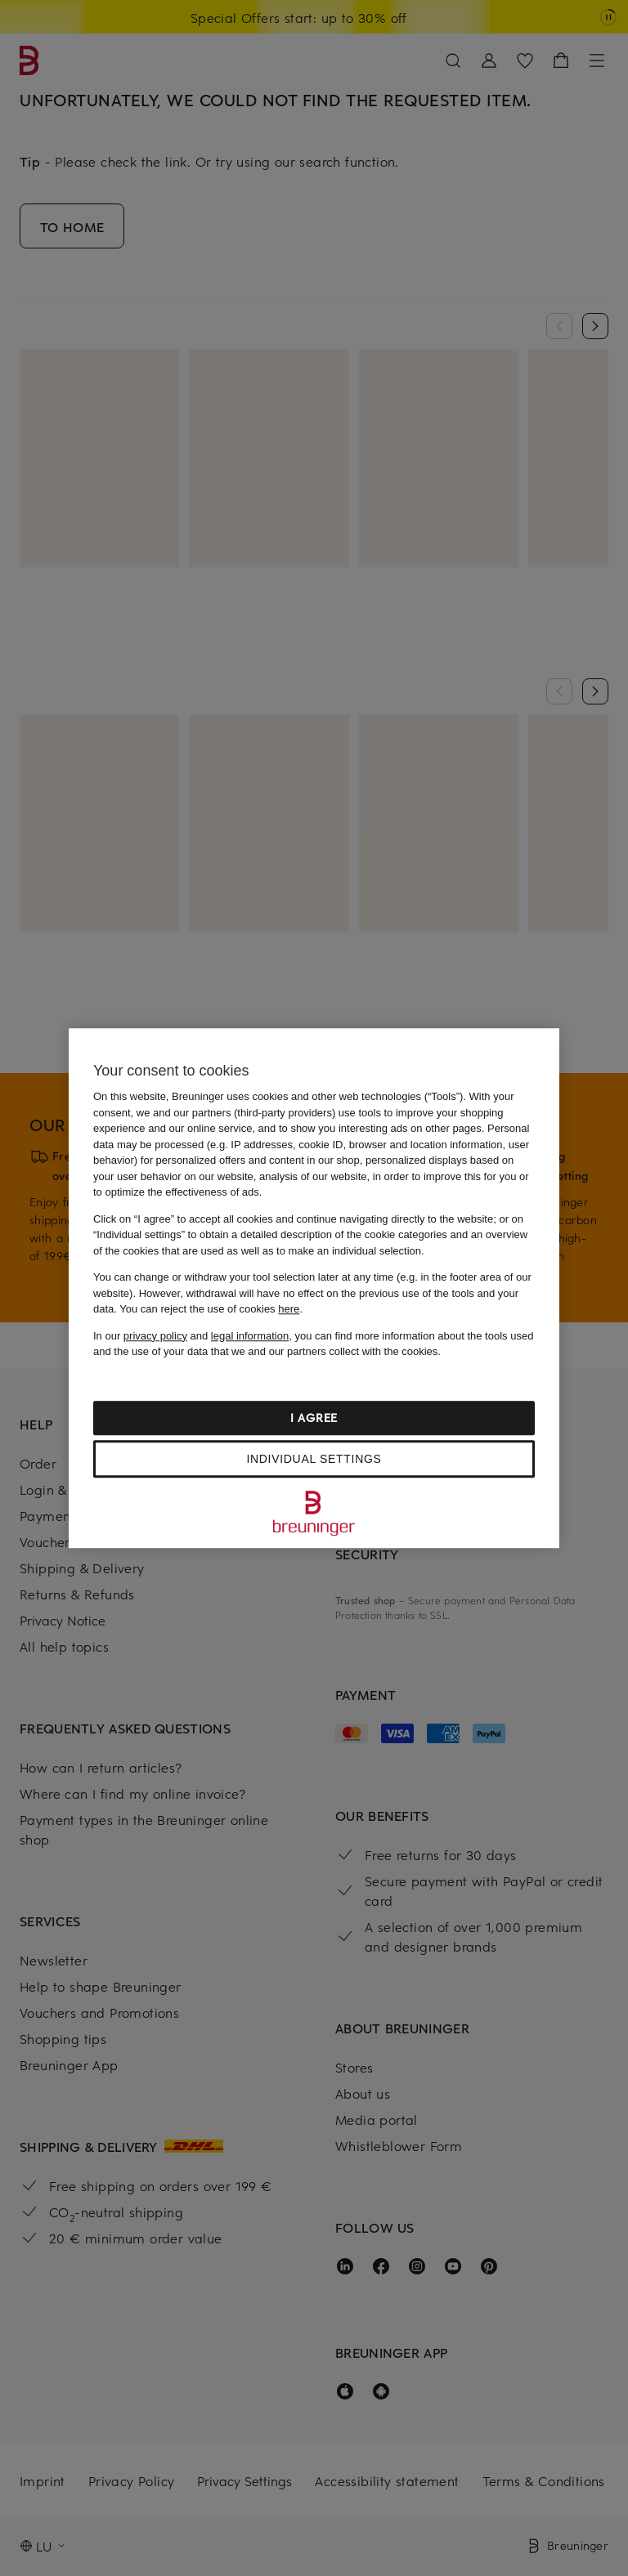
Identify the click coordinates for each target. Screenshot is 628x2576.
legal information (250, 1336)
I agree (314, 1417)
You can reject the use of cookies (209, 1309)
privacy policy (155, 1336)
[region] (314, 1288)
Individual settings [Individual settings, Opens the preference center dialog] (313, 1458)
